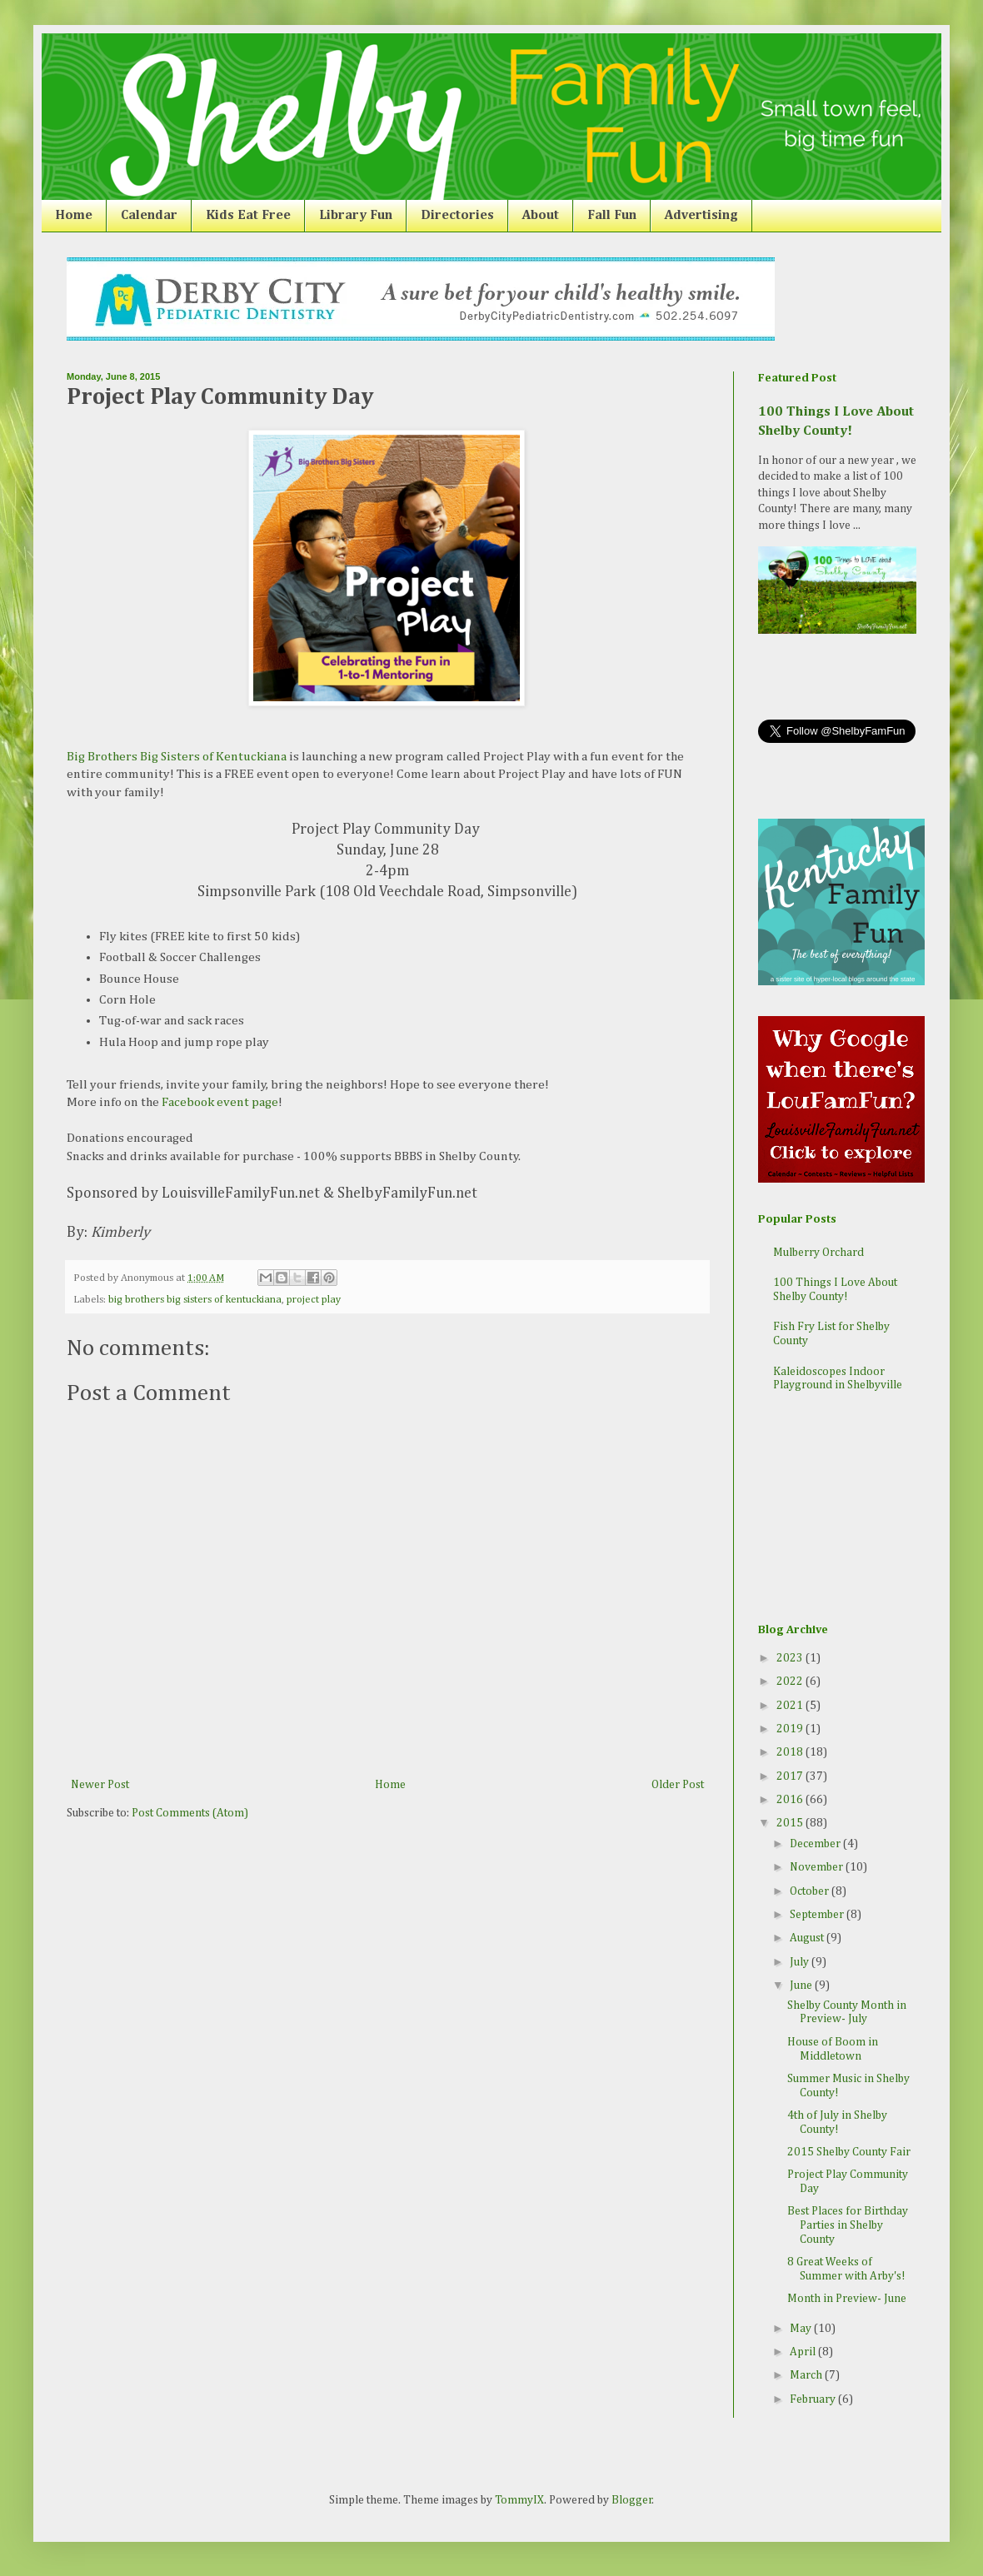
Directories (457, 215)
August (808, 1938)
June (802, 1985)
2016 (791, 1800)
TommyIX (519, 2500)
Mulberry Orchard (818, 1252)
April (804, 2352)
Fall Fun (611, 215)
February (814, 2399)
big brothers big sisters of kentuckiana (195, 1299)
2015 (791, 1823)
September (818, 1915)
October (810, 1891)
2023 (791, 1658)
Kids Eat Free (248, 215)
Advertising (701, 215)
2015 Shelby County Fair (849, 2152)
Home (73, 215)
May (802, 2328)
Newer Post (100, 1785)
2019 (791, 1729)
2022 (791, 1681)
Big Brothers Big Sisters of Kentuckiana (177, 756)
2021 (791, 1706)
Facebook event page (220, 1102)
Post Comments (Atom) (190, 1813)
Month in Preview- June (846, 2298)
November (818, 1867)
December (816, 1844)
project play (314, 1299)
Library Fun (355, 215)
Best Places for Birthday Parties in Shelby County (847, 2225)
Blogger (631, 2500)
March (807, 2375)
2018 (791, 1752)
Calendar (149, 215)
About (540, 215)
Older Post (677, 1785)
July (800, 1962)
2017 (791, 1776)
